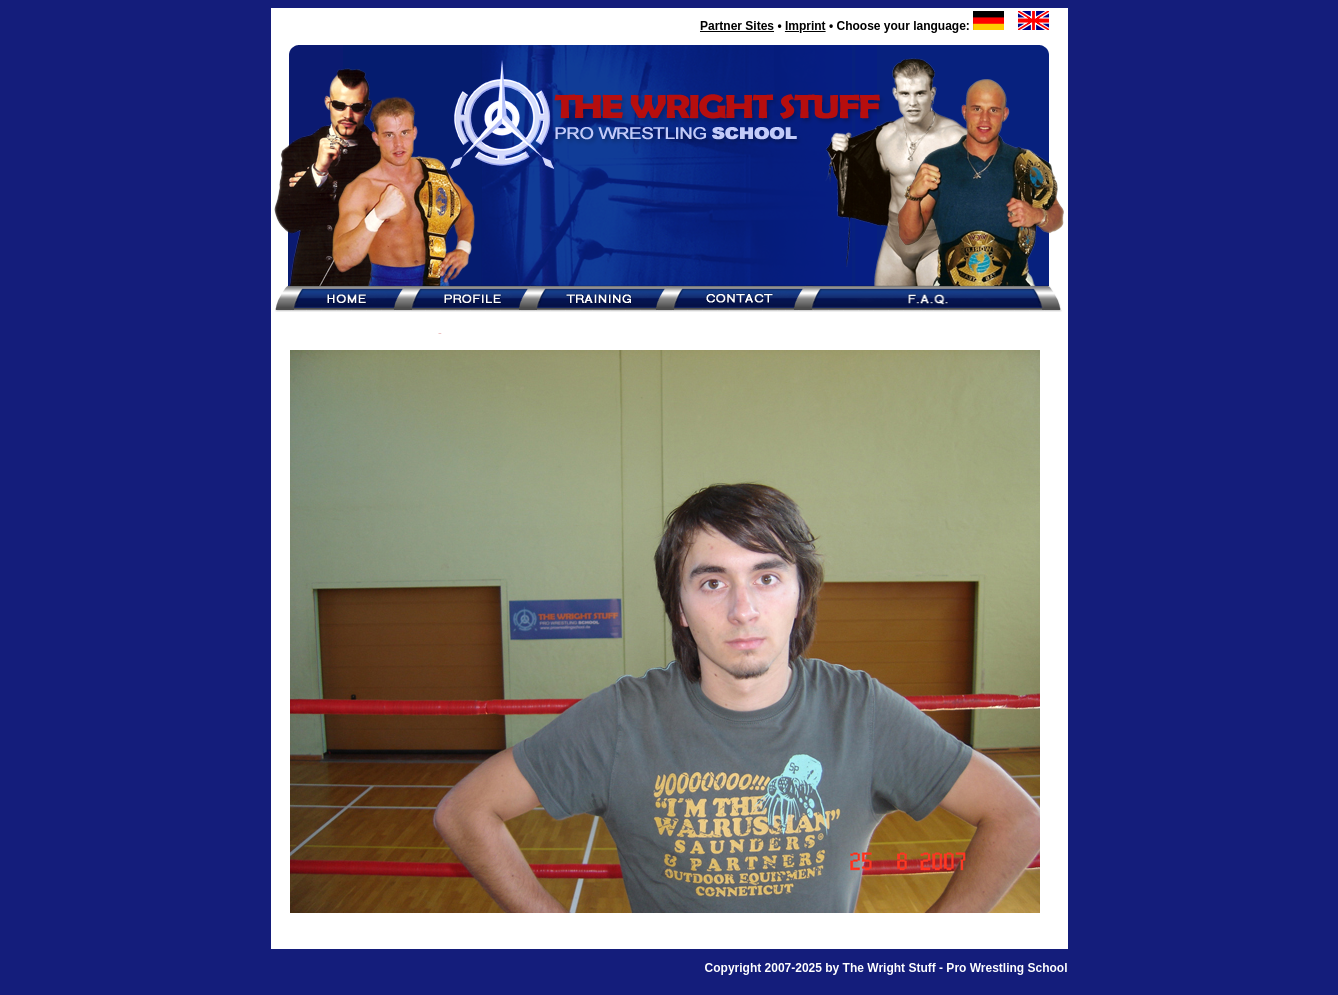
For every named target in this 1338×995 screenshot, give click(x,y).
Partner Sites (737, 26)
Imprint (805, 26)
